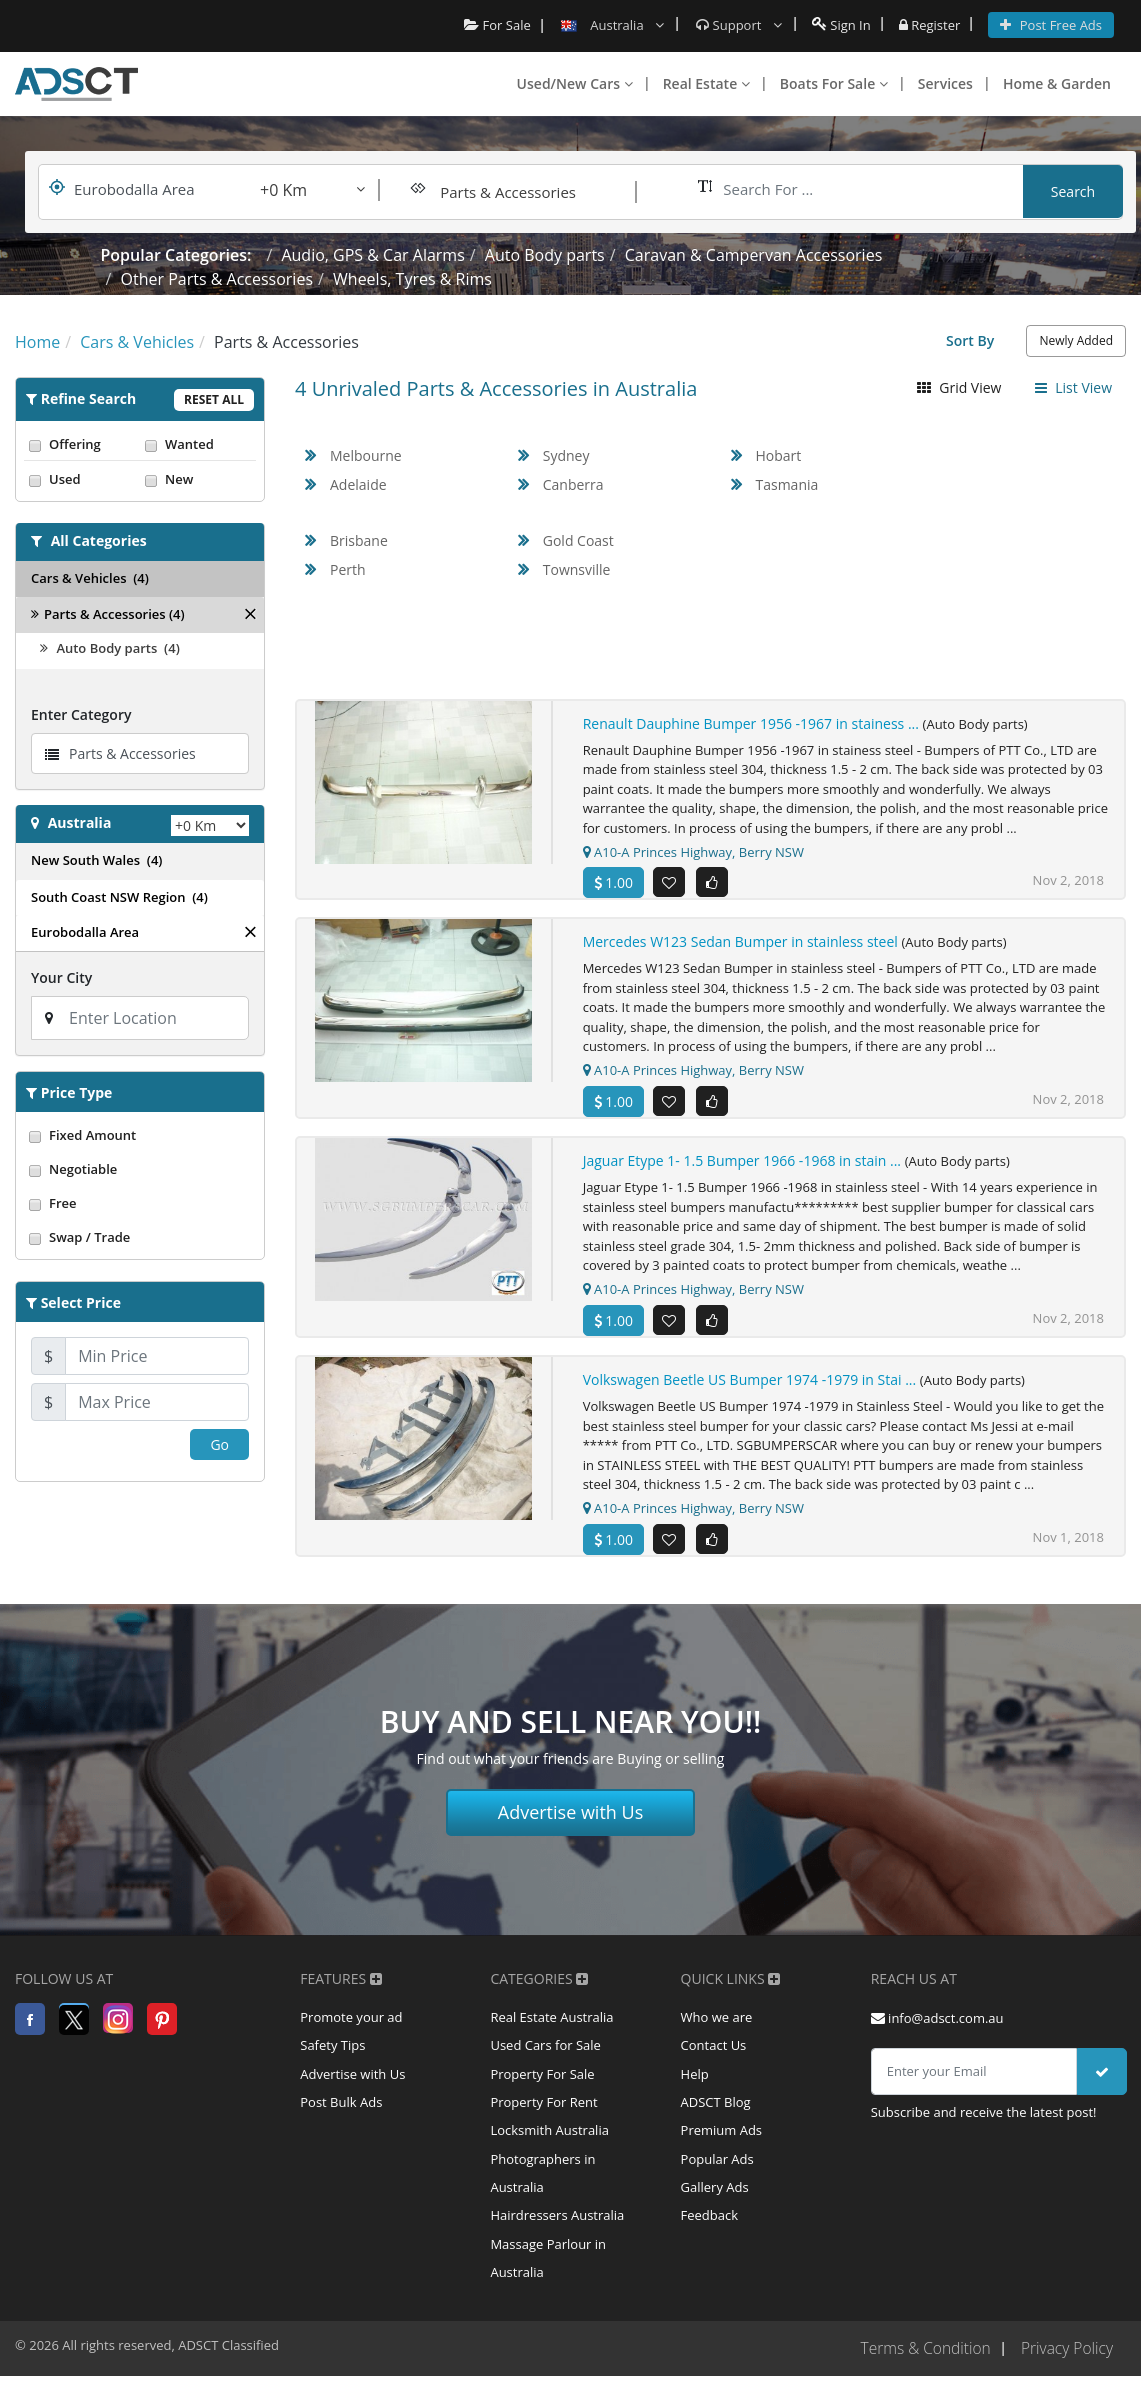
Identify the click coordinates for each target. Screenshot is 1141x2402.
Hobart (779, 455)
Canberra (573, 484)
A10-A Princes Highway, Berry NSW (693, 852)
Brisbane (359, 540)
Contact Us (714, 2058)
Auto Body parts (545, 255)
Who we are (717, 2028)
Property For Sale (542, 2088)
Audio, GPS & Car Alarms (372, 255)
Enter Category (81, 714)
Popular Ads (717, 2178)
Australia (80, 822)
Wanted (198, 444)
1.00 (613, 882)
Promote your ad (351, 2028)
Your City (61, 977)
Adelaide (358, 484)
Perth (348, 569)
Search (1073, 191)
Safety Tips (332, 2058)
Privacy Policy (1065, 2375)
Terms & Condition (920, 2375)
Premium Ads (722, 2148)
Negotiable (140, 1169)
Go (219, 1444)
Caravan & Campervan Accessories (754, 255)
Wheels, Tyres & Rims (412, 279)
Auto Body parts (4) (110, 648)
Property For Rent (543, 2118)
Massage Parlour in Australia (548, 2283)
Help (695, 2088)
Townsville (577, 569)
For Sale (497, 25)
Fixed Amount (140, 1135)
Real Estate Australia (551, 2028)
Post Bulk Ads (341, 2118)
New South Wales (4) (96, 860)
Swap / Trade (140, 1237)
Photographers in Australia (542, 2193)
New (198, 479)
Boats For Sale (834, 83)
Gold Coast (578, 540)
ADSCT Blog (716, 2118)
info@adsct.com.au (937, 2028)
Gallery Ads (715, 2208)
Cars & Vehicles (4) (90, 578)
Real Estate (706, 83)
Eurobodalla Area (85, 932)
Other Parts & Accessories (217, 279)
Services (945, 83)
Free (140, 1203)
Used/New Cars (575, 83)
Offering (82, 444)
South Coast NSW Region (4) (119, 897)
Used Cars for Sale (545, 2058)
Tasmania (787, 484)
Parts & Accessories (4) (108, 614)
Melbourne (366, 455)
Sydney (566, 455)
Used (82, 479)
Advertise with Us (571, 1823)
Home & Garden (1057, 83)
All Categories (99, 540)
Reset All (214, 399)
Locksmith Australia (549, 2148)
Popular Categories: (176, 255)
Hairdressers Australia (557, 2238)
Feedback (710, 2238)
